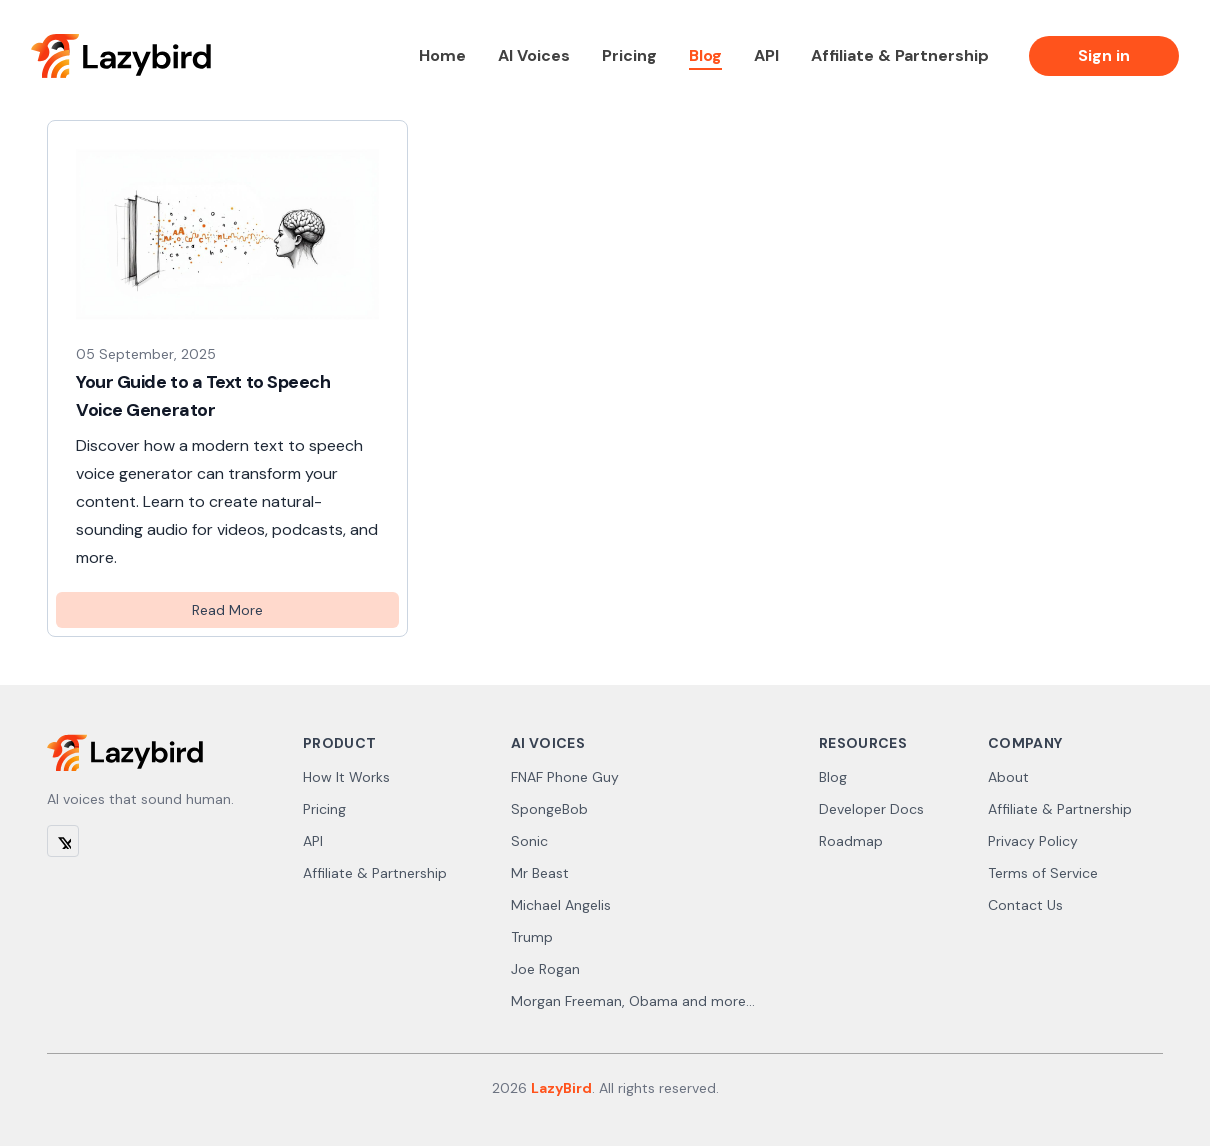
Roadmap (851, 841)
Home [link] (442, 55)
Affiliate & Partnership (375, 873)
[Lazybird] (121, 56)
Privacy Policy (1033, 841)
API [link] (766, 55)
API (313, 841)
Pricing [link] (629, 55)
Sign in (1104, 55)
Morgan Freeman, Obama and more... (633, 1001)
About (1008, 777)
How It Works (346, 777)
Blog (833, 777)
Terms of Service (1043, 873)
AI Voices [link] (534, 55)
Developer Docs (871, 809)
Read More (227, 610)
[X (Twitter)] (63, 841)
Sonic (529, 841)
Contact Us (1025, 905)
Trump (532, 937)
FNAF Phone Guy (565, 777)
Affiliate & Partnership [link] (900, 55)
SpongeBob (549, 809)
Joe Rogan (545, 969)
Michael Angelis (561, 905)
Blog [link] (705, 55)
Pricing (324, 809)
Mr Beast (540, 873)
